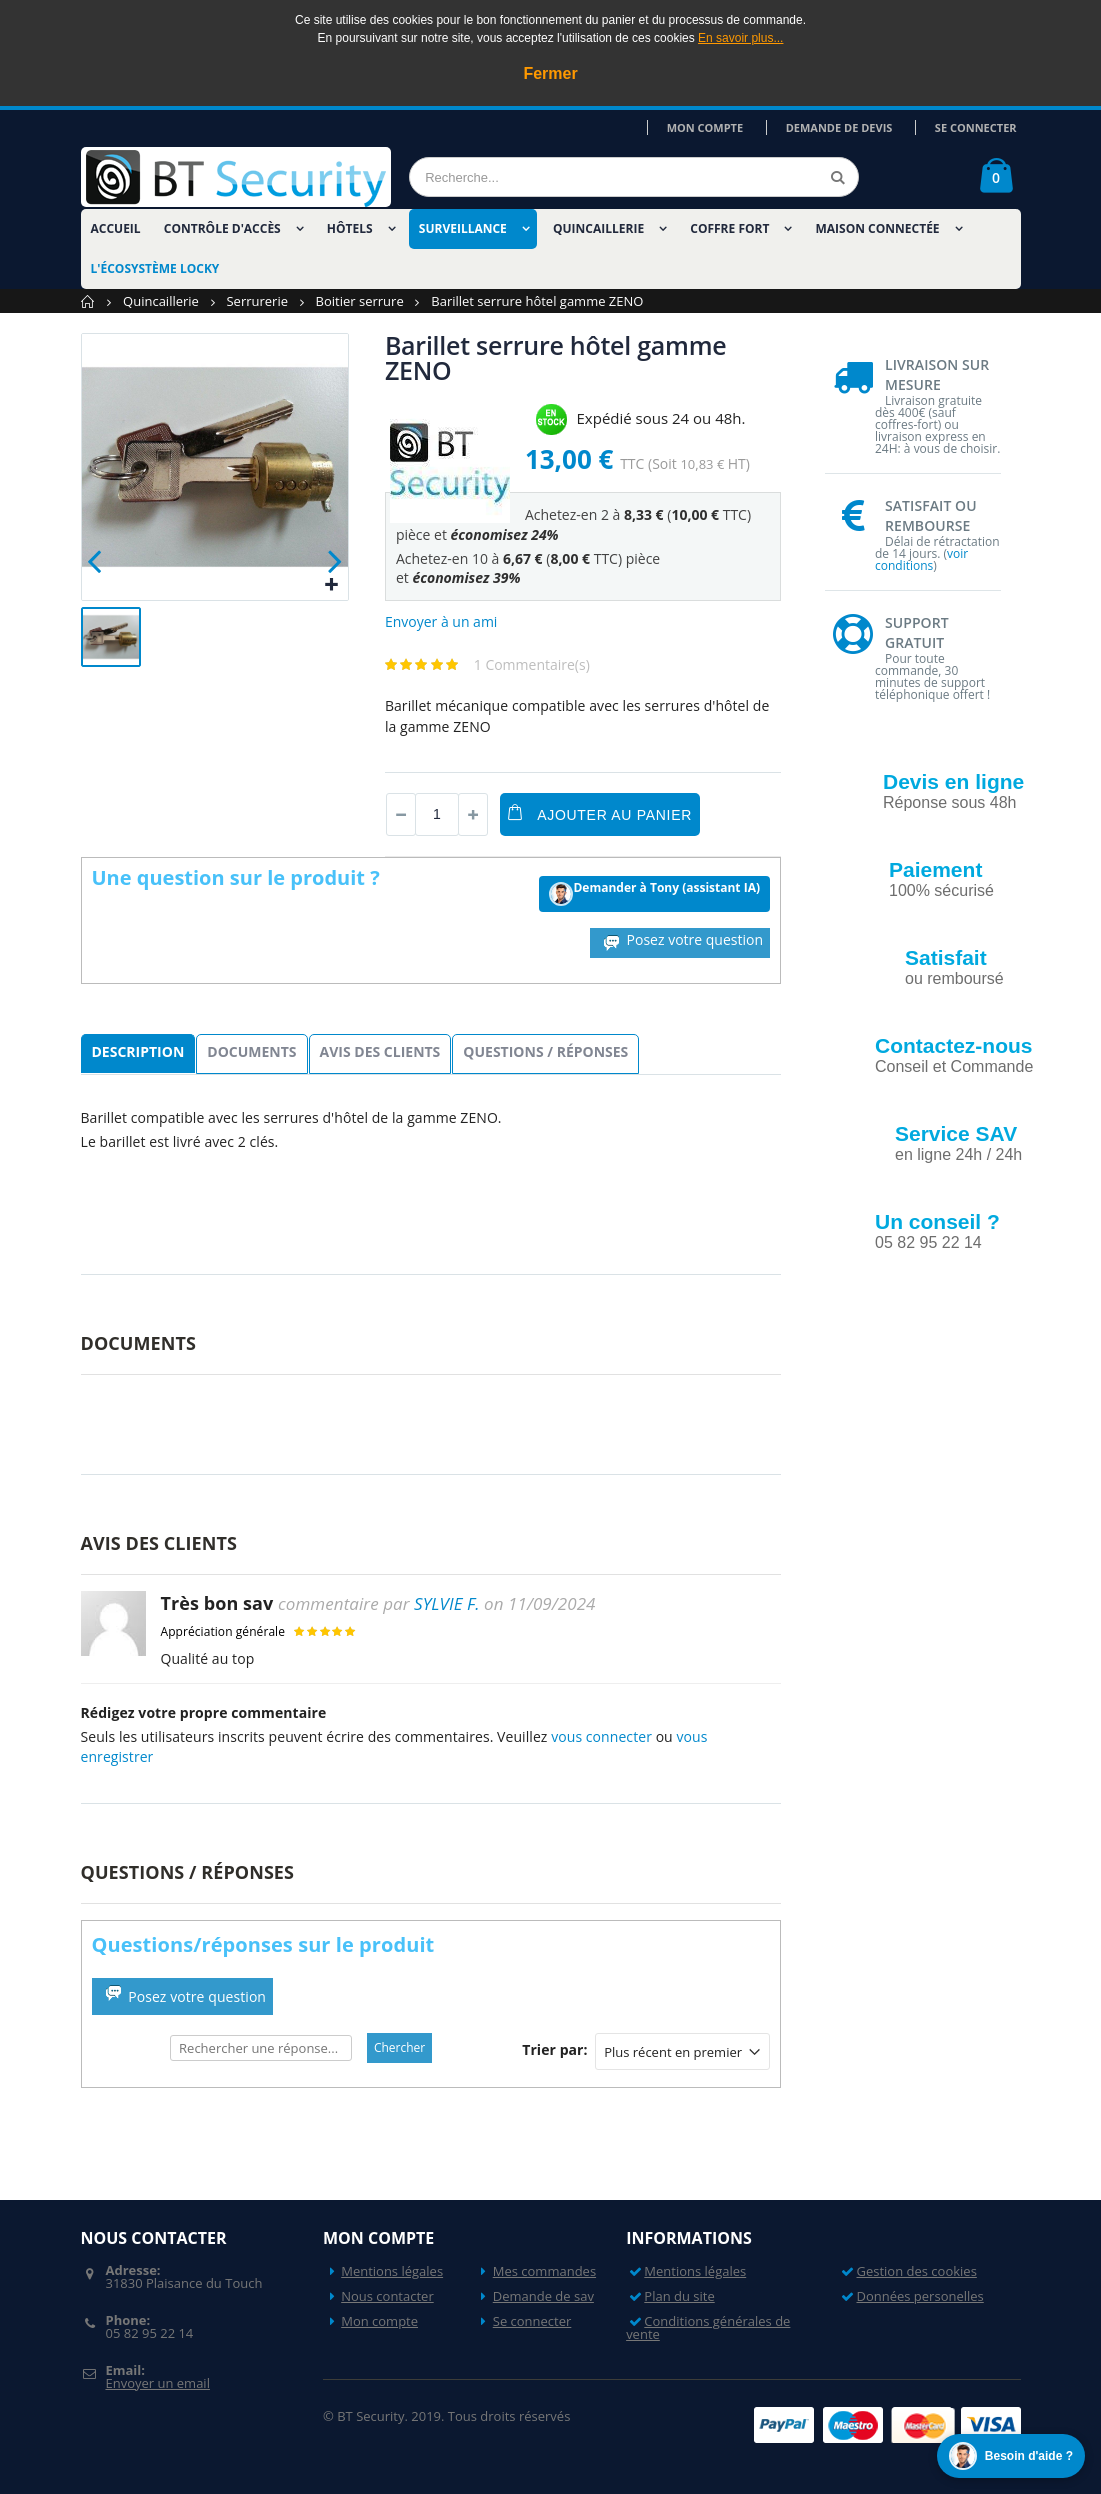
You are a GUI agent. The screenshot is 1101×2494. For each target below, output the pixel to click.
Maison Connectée (878, 228)
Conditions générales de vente (708, 2327)
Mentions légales (392, 2271)
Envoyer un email (157, 2383)
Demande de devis (850, 127)
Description (138, 1051)
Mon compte (724, 127)
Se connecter (980, 127)
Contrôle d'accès (222, 228)
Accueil (88, 301)
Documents (251, 1051)
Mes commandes (544, 2271)
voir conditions (921, 559)
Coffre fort (729, 228)
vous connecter (601, 1736)
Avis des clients (380, 1051)
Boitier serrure (360, 301)
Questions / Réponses (545, 1051)
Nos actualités (956, 1316)
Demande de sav (543, 2296)
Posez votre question (680, 941)
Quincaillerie (598, 228)
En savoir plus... (740, 38)
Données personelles (920, 2296)
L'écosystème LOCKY (155, 268)
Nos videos (943, 1403)
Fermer (550, 73)
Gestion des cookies (917, 2271)
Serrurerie (257, 301)
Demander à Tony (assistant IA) (654, 892)
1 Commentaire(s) (532, 664)
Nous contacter (387, 2296)
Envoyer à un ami (441, 621)
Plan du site (679, 2296)
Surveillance (463, 228)
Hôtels (350, 228)
